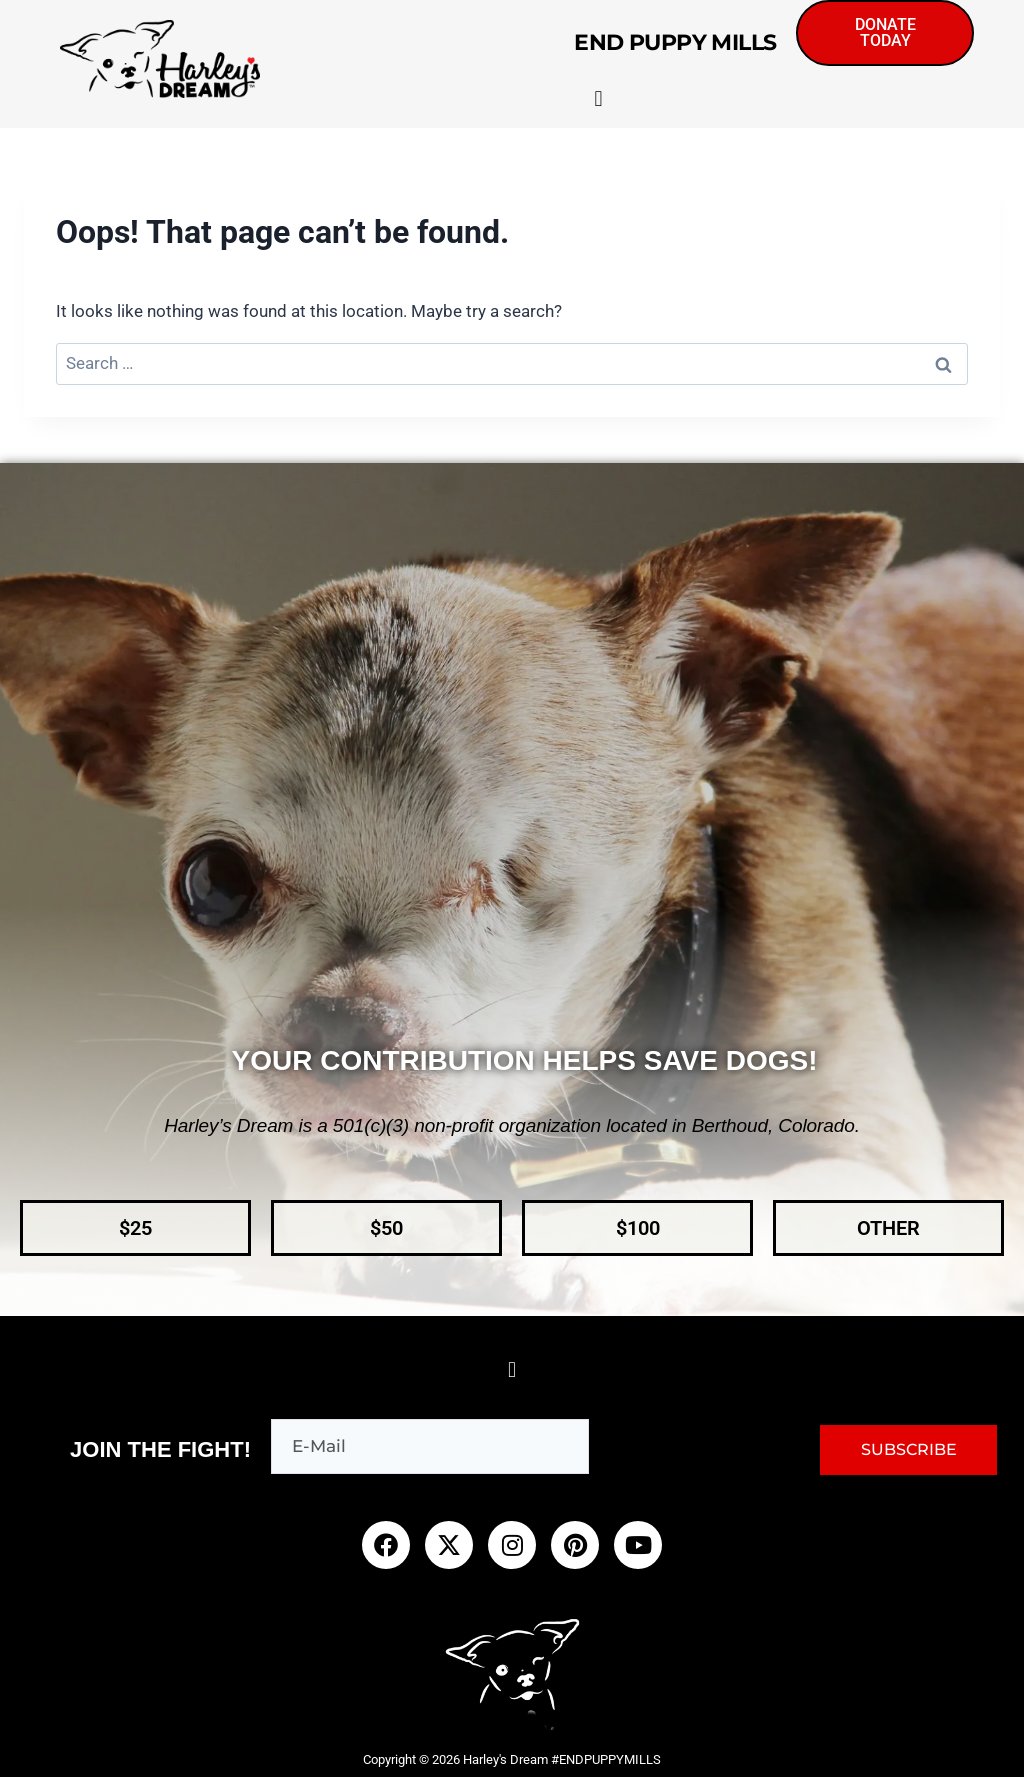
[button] (598, 101)
